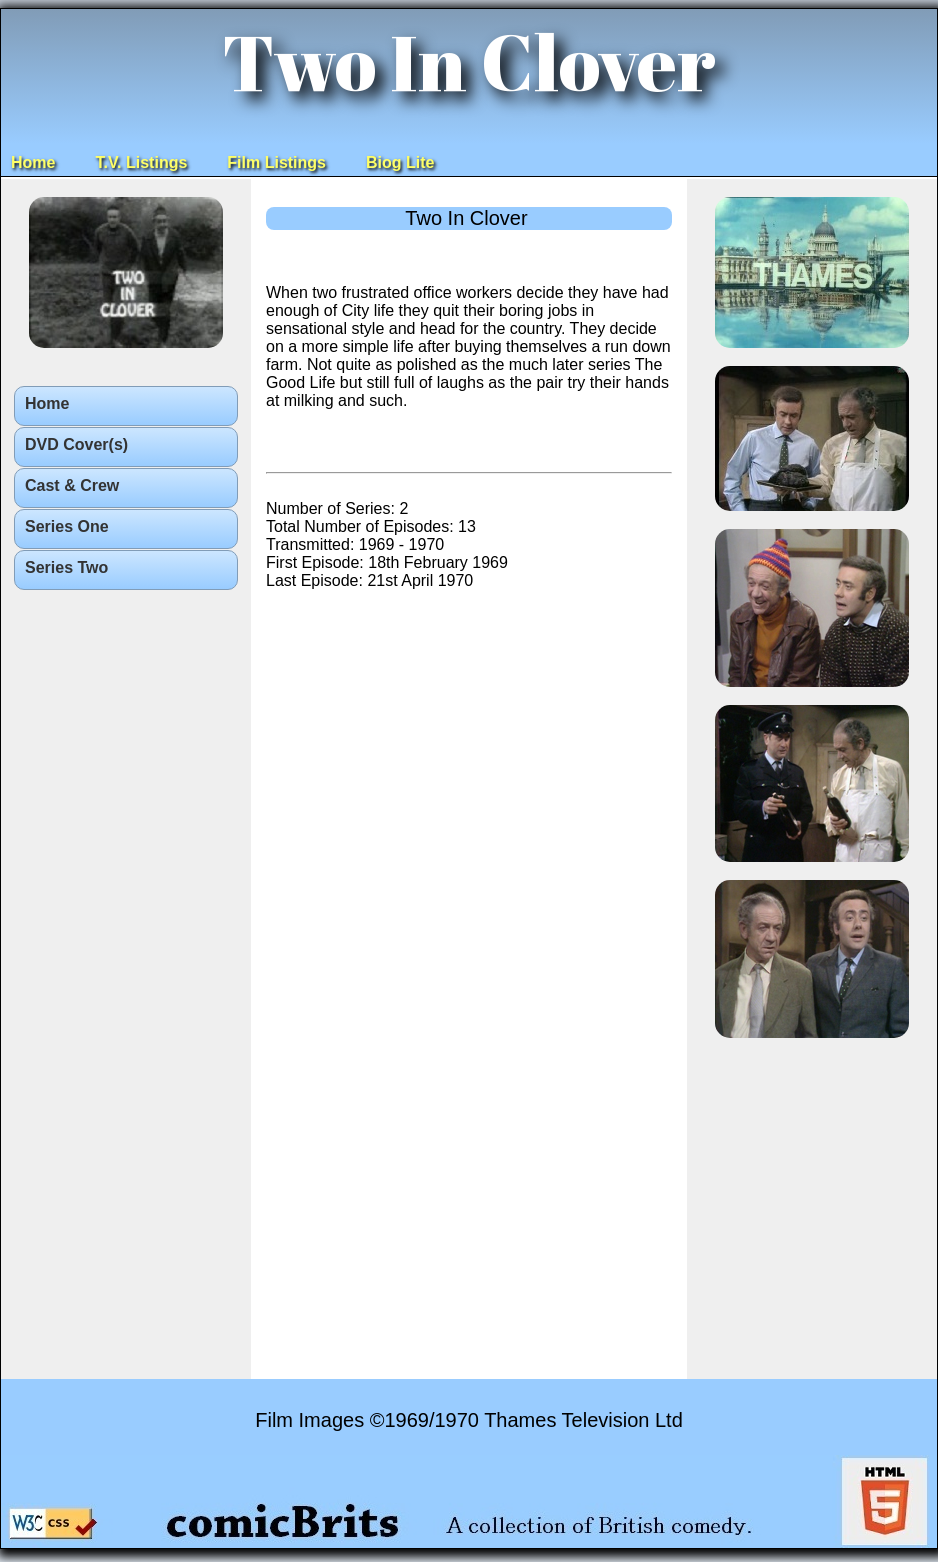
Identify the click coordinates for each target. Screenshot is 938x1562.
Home (33, 162)
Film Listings (276, 162)
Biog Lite (400, 162)
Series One (67, 526)
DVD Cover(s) (76, 444)
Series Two (66, 567)
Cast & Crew (72, 485)
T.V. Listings (141, 162)
